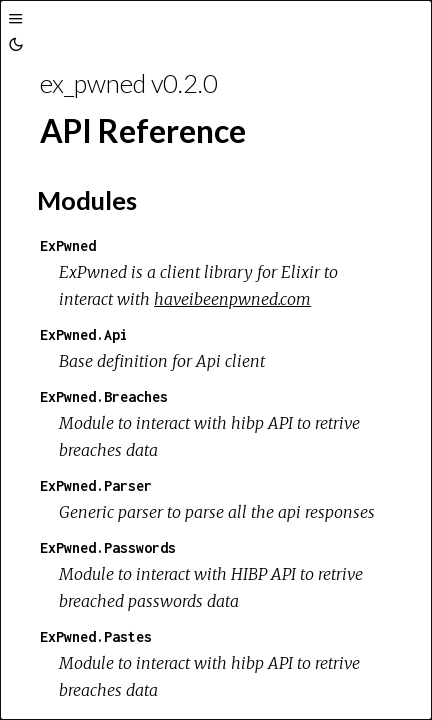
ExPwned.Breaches (104, 396)
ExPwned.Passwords (108, 547)
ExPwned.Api (84, 334)
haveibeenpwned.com (232, 299)
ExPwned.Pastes (96, 636)
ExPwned (68, 245)
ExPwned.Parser (96, 485)
